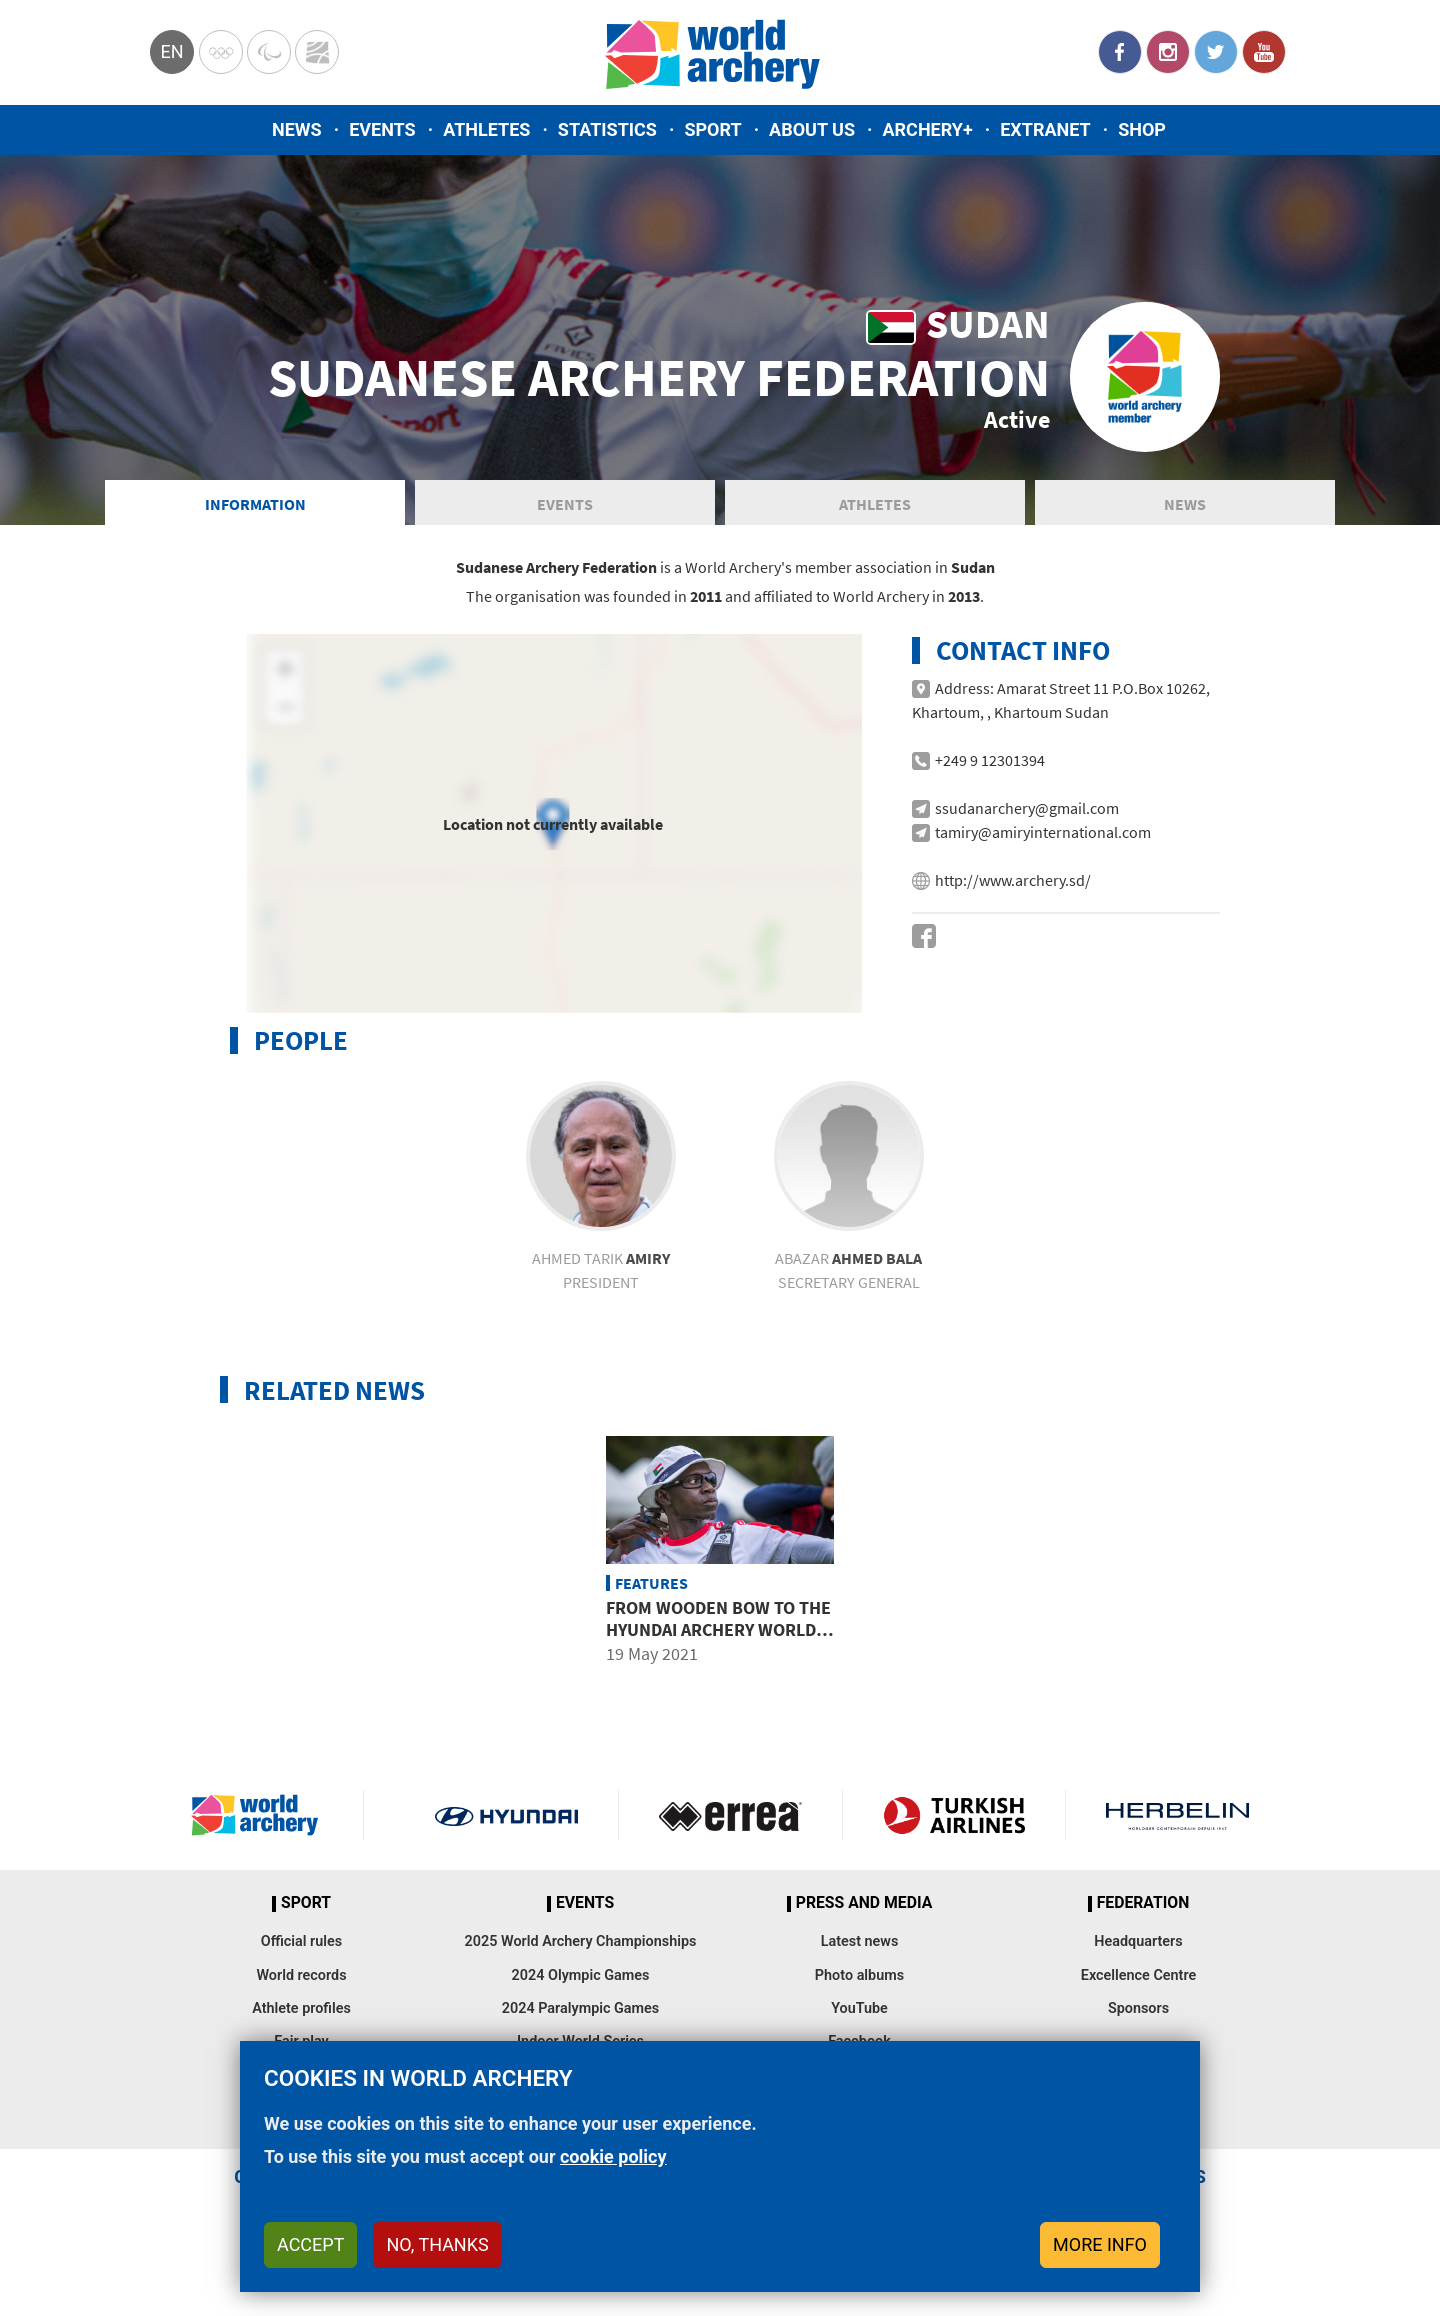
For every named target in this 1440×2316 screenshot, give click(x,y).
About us (812, 129)
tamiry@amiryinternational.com (1043, 842)
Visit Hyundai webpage (506, 1826)
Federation (1143, 1914)
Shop (1142, 129)
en (171, 51)
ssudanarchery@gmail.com (1027, 818)
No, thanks (437, 2244)
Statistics (607, 129)
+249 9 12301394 (990, 770)
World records (301, 1985)
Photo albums (859, 1985)
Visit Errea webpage (730, 1826)
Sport (712, 129)
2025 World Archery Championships (581, 1951)
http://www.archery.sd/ (1013, 890)
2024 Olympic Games (581, 1985)
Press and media (864, 1914)
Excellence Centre (1138, 1985)
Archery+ (927, 129)
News (297, 129)
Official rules (301, 1951)
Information (255, 514)
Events (382, 129)
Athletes (486, 129)
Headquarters (1138, 1951)
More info (1100, 2244)
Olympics (221, 52)
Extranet (1045, 129)
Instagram (1168, 52)
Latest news (860, 1951)
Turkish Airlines (954, 1826)
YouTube (1264, 52)
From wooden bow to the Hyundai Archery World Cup (718, 1639)
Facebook (1120, 52)
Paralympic (269, 52)
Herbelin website (1177, 1826)
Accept (310, 2244)
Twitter (1216, 52)
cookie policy (613, 2156)
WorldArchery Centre (317, 52)
